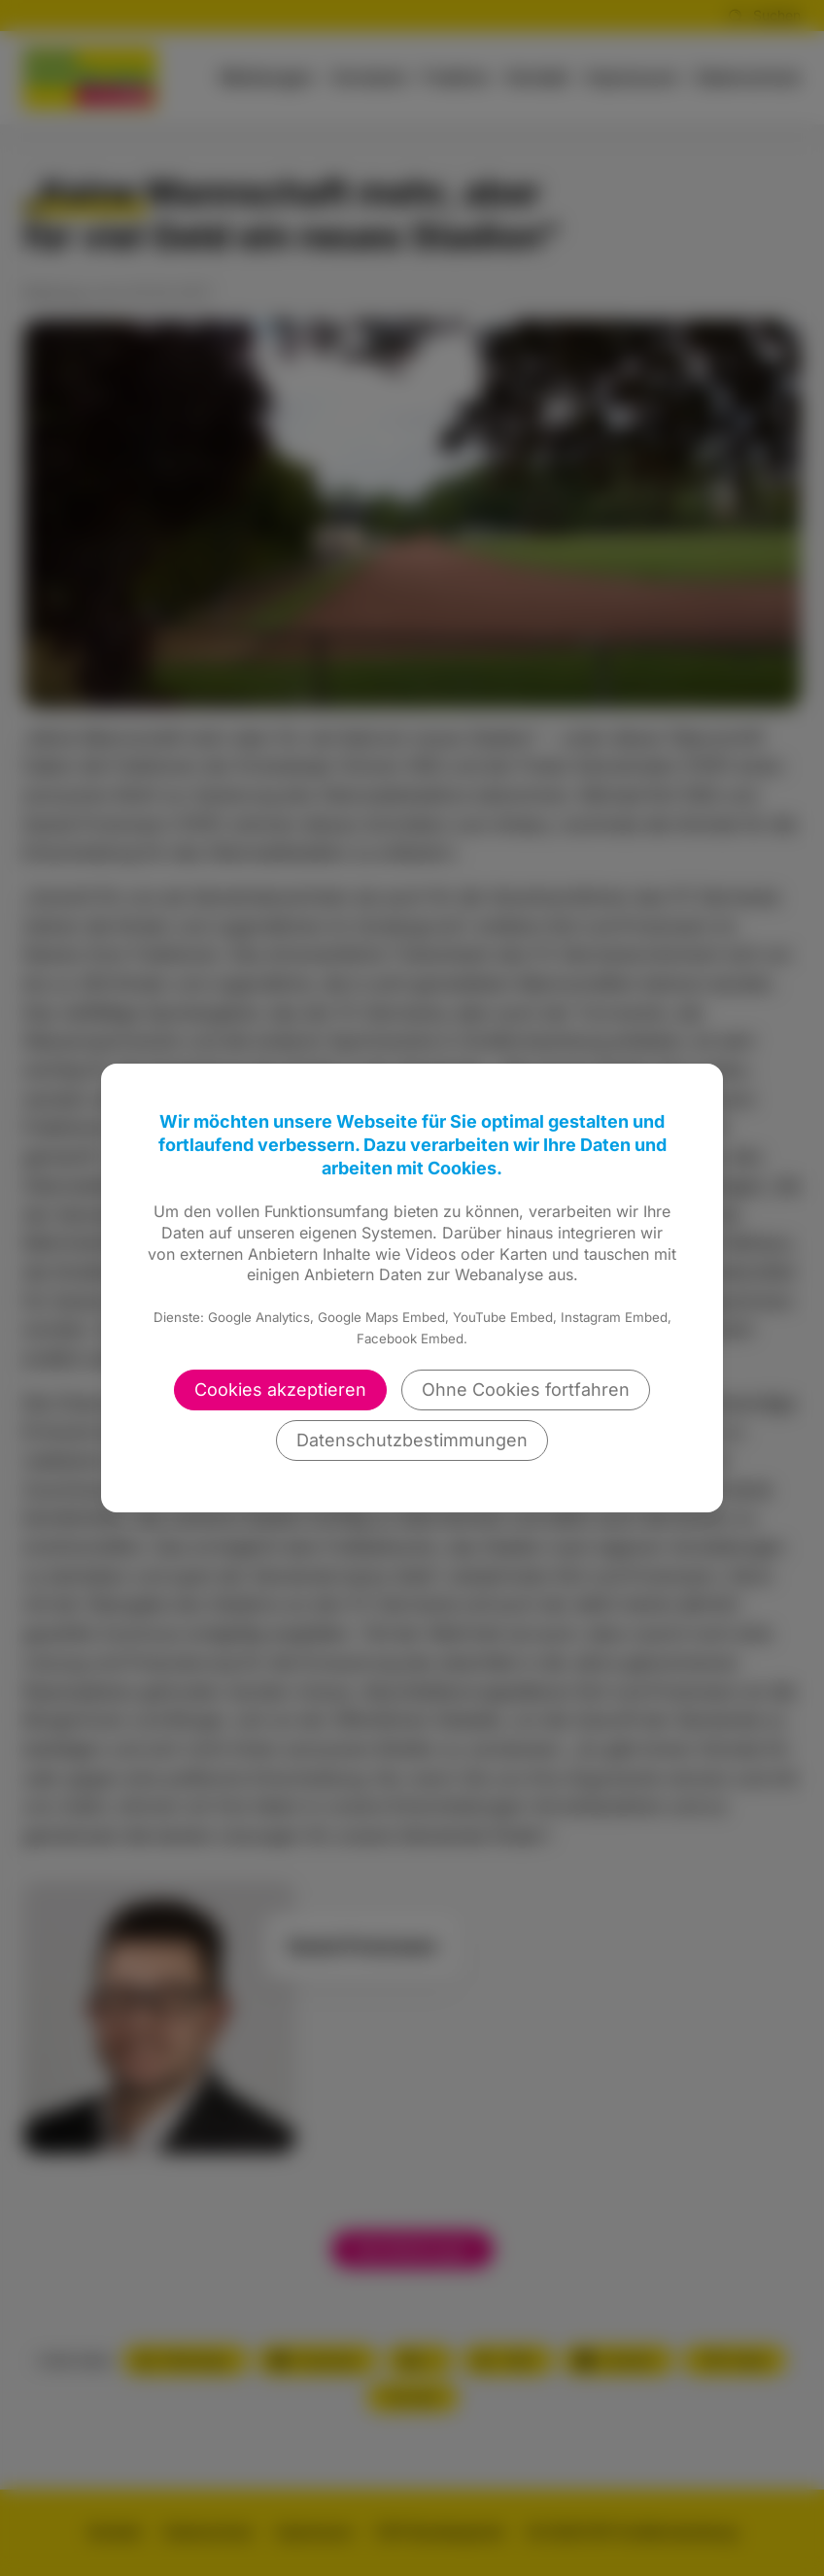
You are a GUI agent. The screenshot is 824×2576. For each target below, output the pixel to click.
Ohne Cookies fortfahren (526, 1389)
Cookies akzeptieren (280, 1389)
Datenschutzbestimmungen (412, 1440)
